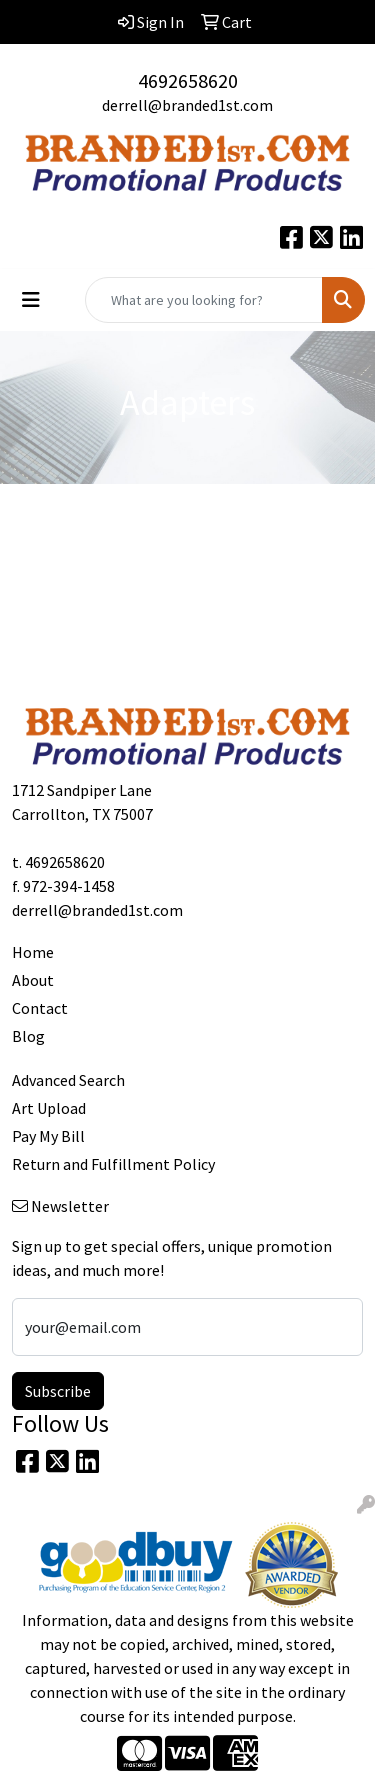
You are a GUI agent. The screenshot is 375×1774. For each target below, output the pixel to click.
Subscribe (58, 1391)
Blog (28, 1036)
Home (33, 952)
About (33, 980)
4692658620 (188, 80)
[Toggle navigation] (31, 300)
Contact (40, 1008)
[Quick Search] (204, 300)
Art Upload (49, 1108)
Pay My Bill (48, 1136)
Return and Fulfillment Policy (113, 1164)
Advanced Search (68, 1080)
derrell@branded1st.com (187, 105)
